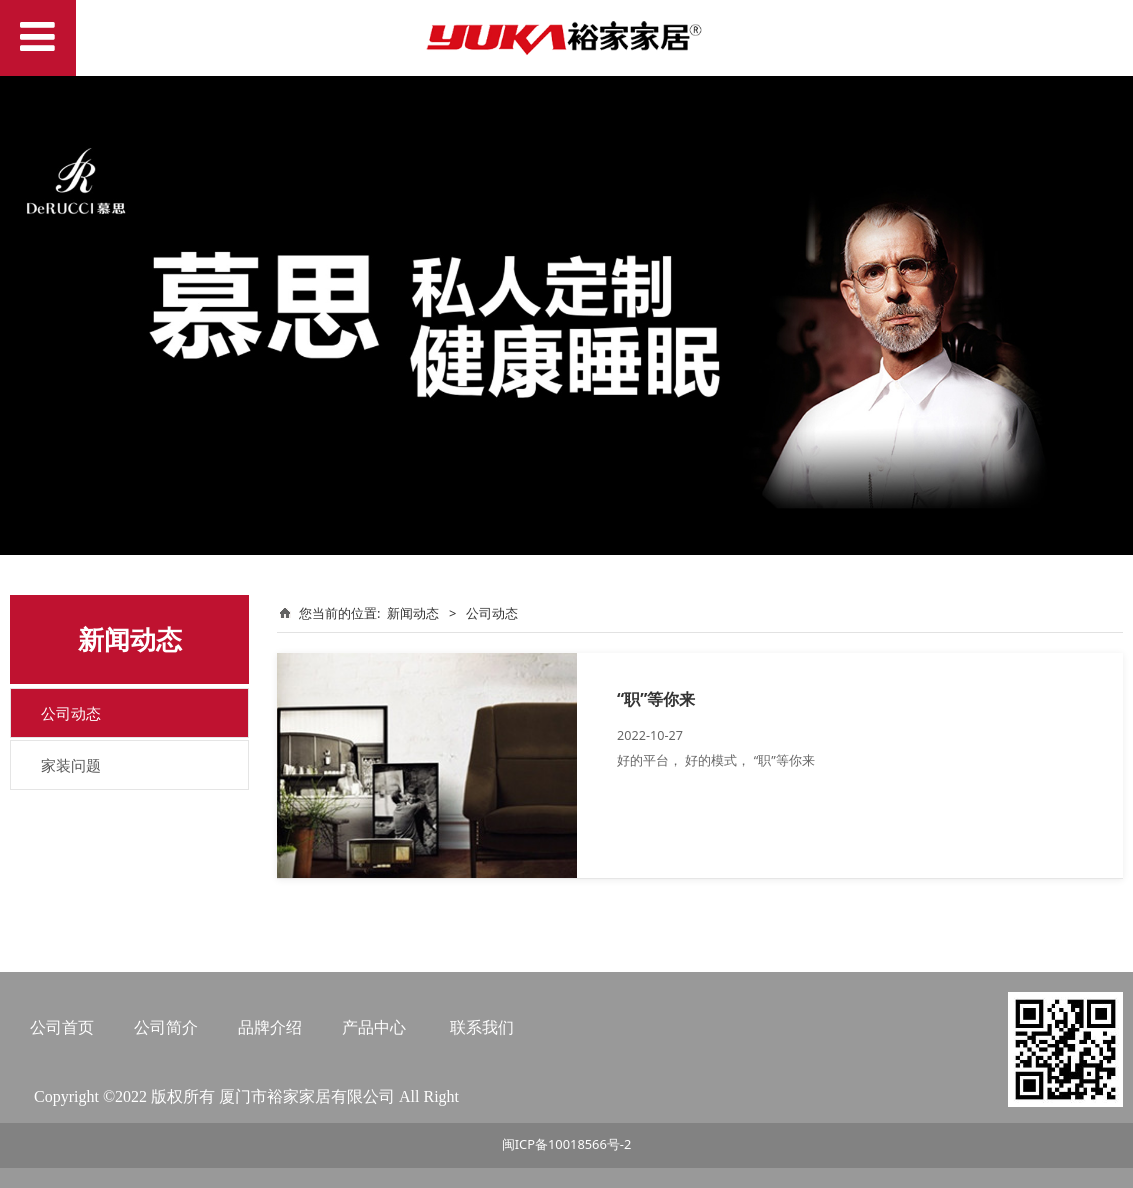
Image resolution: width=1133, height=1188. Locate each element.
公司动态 (71, 713)
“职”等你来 (656, 699)
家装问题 (71, 765)
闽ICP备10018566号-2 (567, 1144)
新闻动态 (413, 613)
